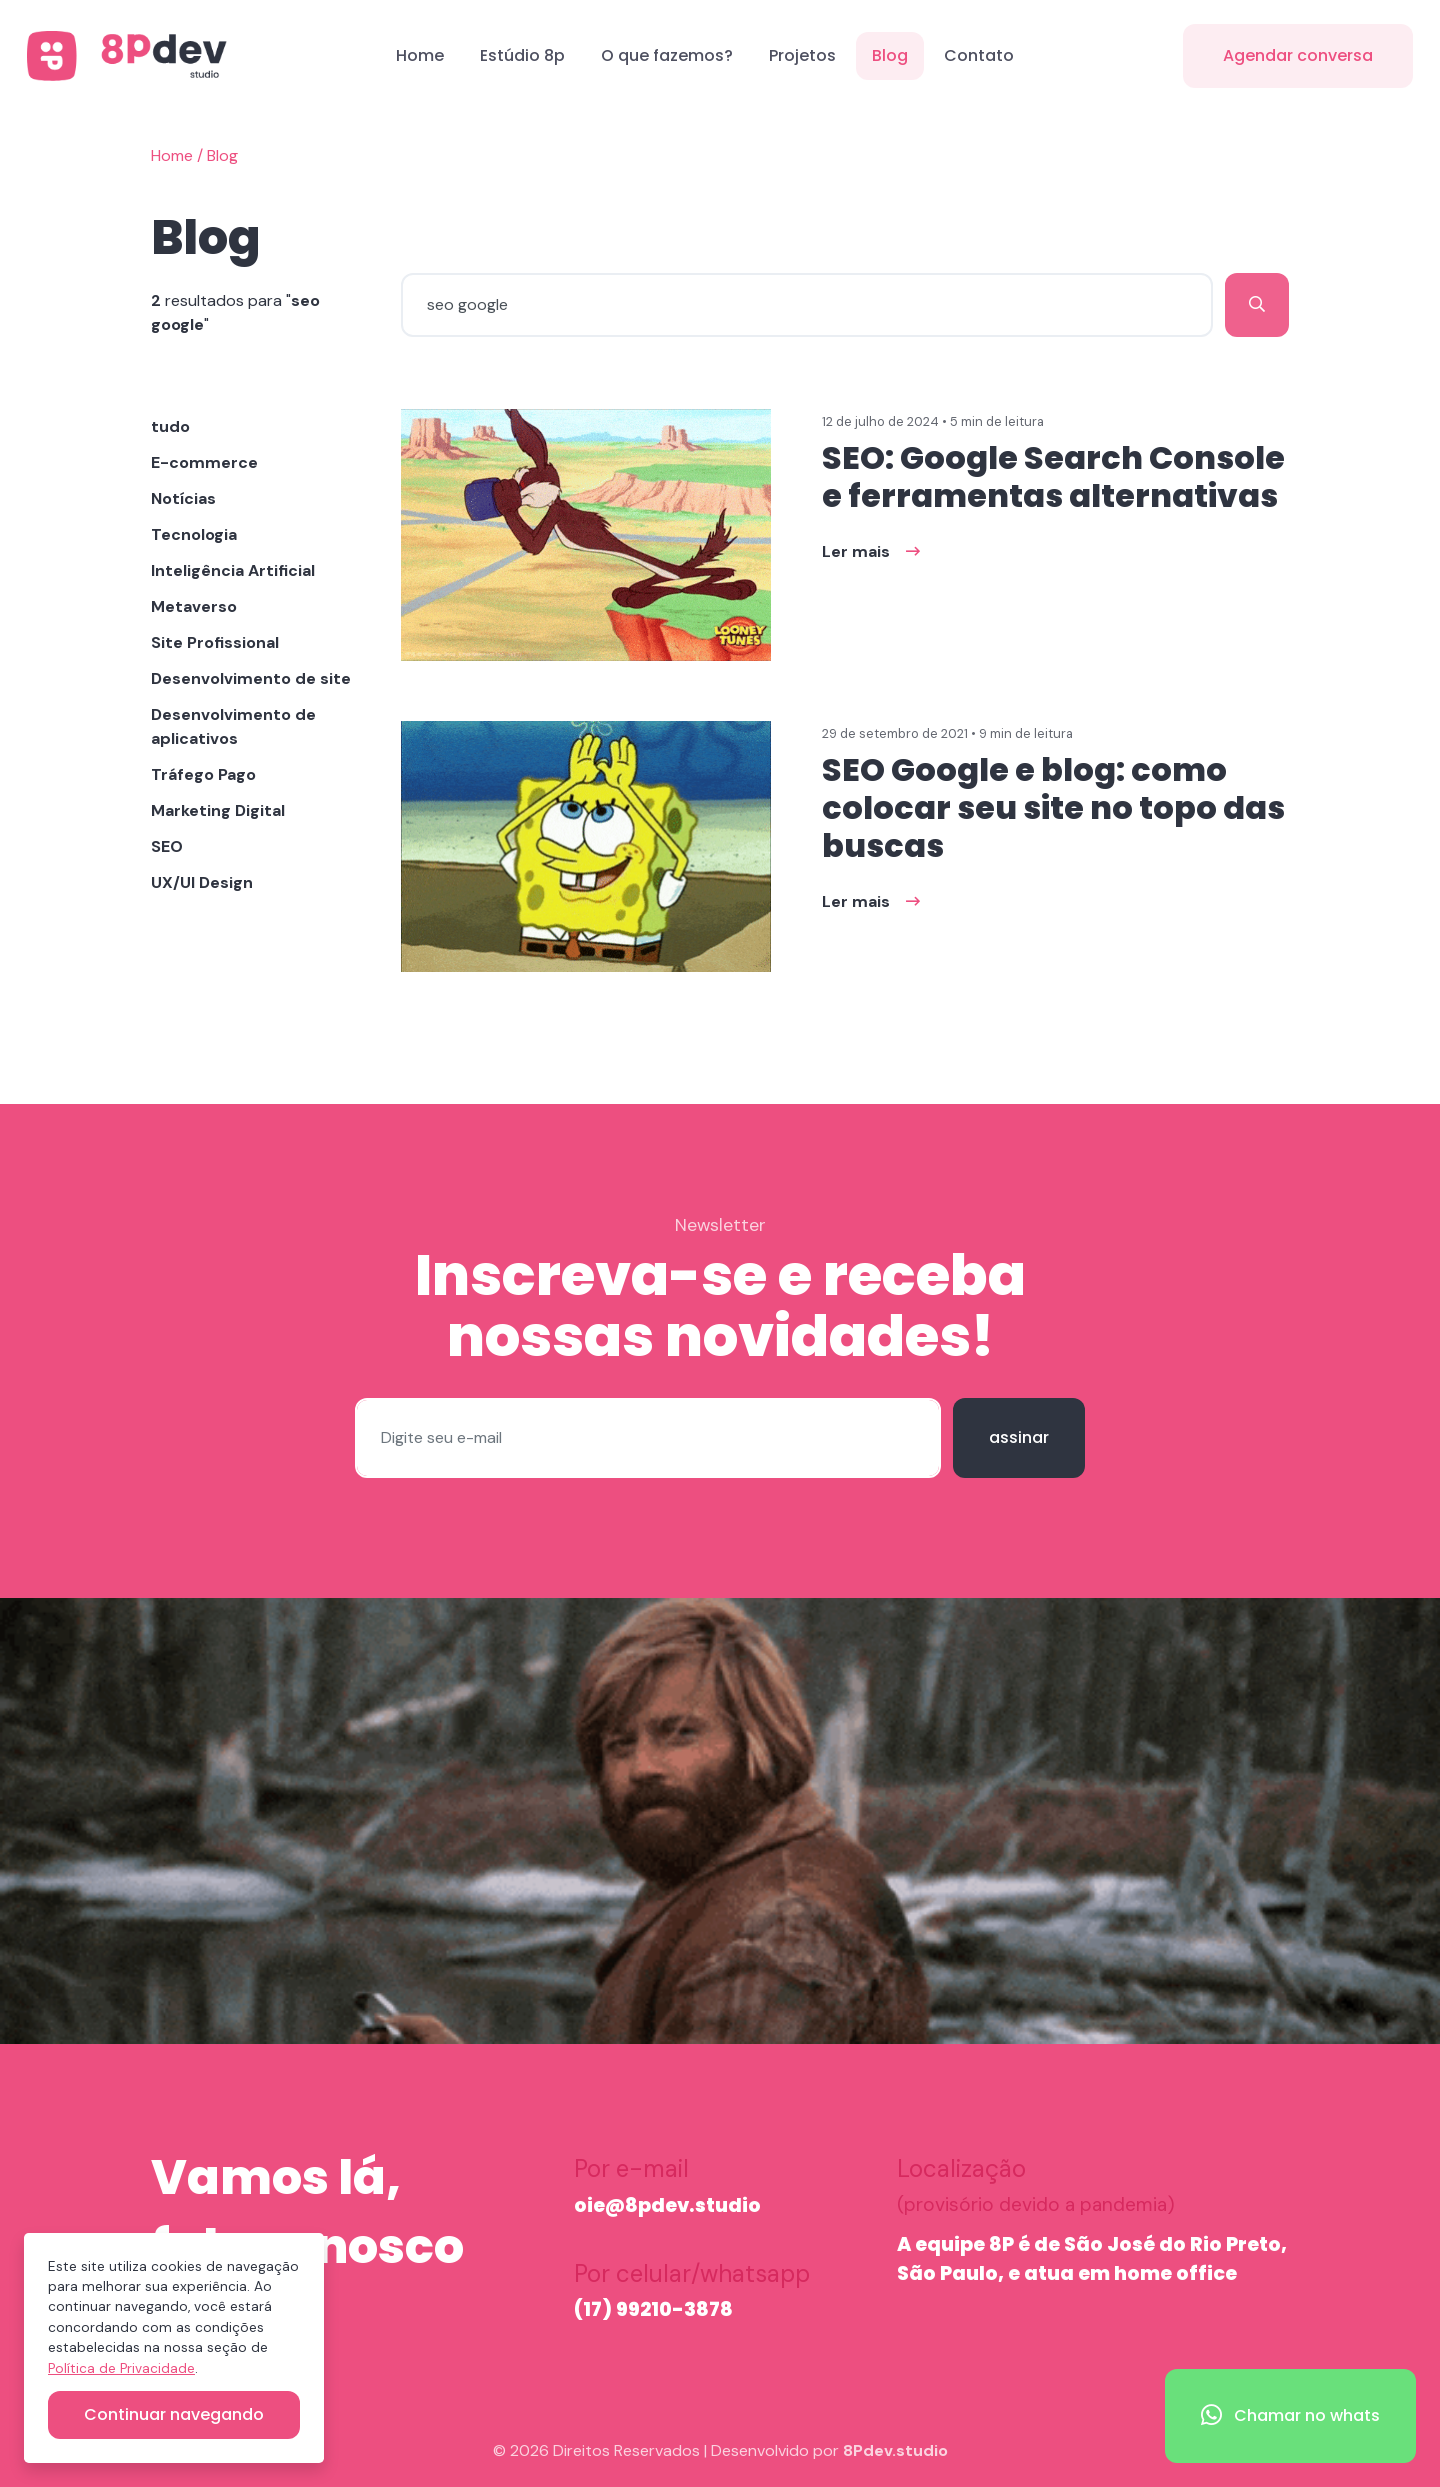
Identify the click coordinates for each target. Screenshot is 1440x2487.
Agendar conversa (1298, 55)
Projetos (802, 55)
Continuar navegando (174, 2414)
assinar (1019, 1437)
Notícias (183, 498)
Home (420, 55)
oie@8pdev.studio (667, 2205)
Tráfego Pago (203, 774)
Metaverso (194, 606)
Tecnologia (194, 534)
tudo (170, 426)
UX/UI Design (202, 882)
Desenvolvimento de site (251, 678)
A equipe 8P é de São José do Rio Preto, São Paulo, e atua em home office (1092, 2259)
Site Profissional (215, 642)
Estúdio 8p (522, 55)
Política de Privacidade (121, 2368)
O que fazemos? (667, 55)
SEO (167, 846)
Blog (890, 55)
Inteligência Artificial (233, 570)
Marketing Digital (218, 810)
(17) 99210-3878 (653, 2309)
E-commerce (204, 462)
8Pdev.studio (895, 2450)
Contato (979, 55)
